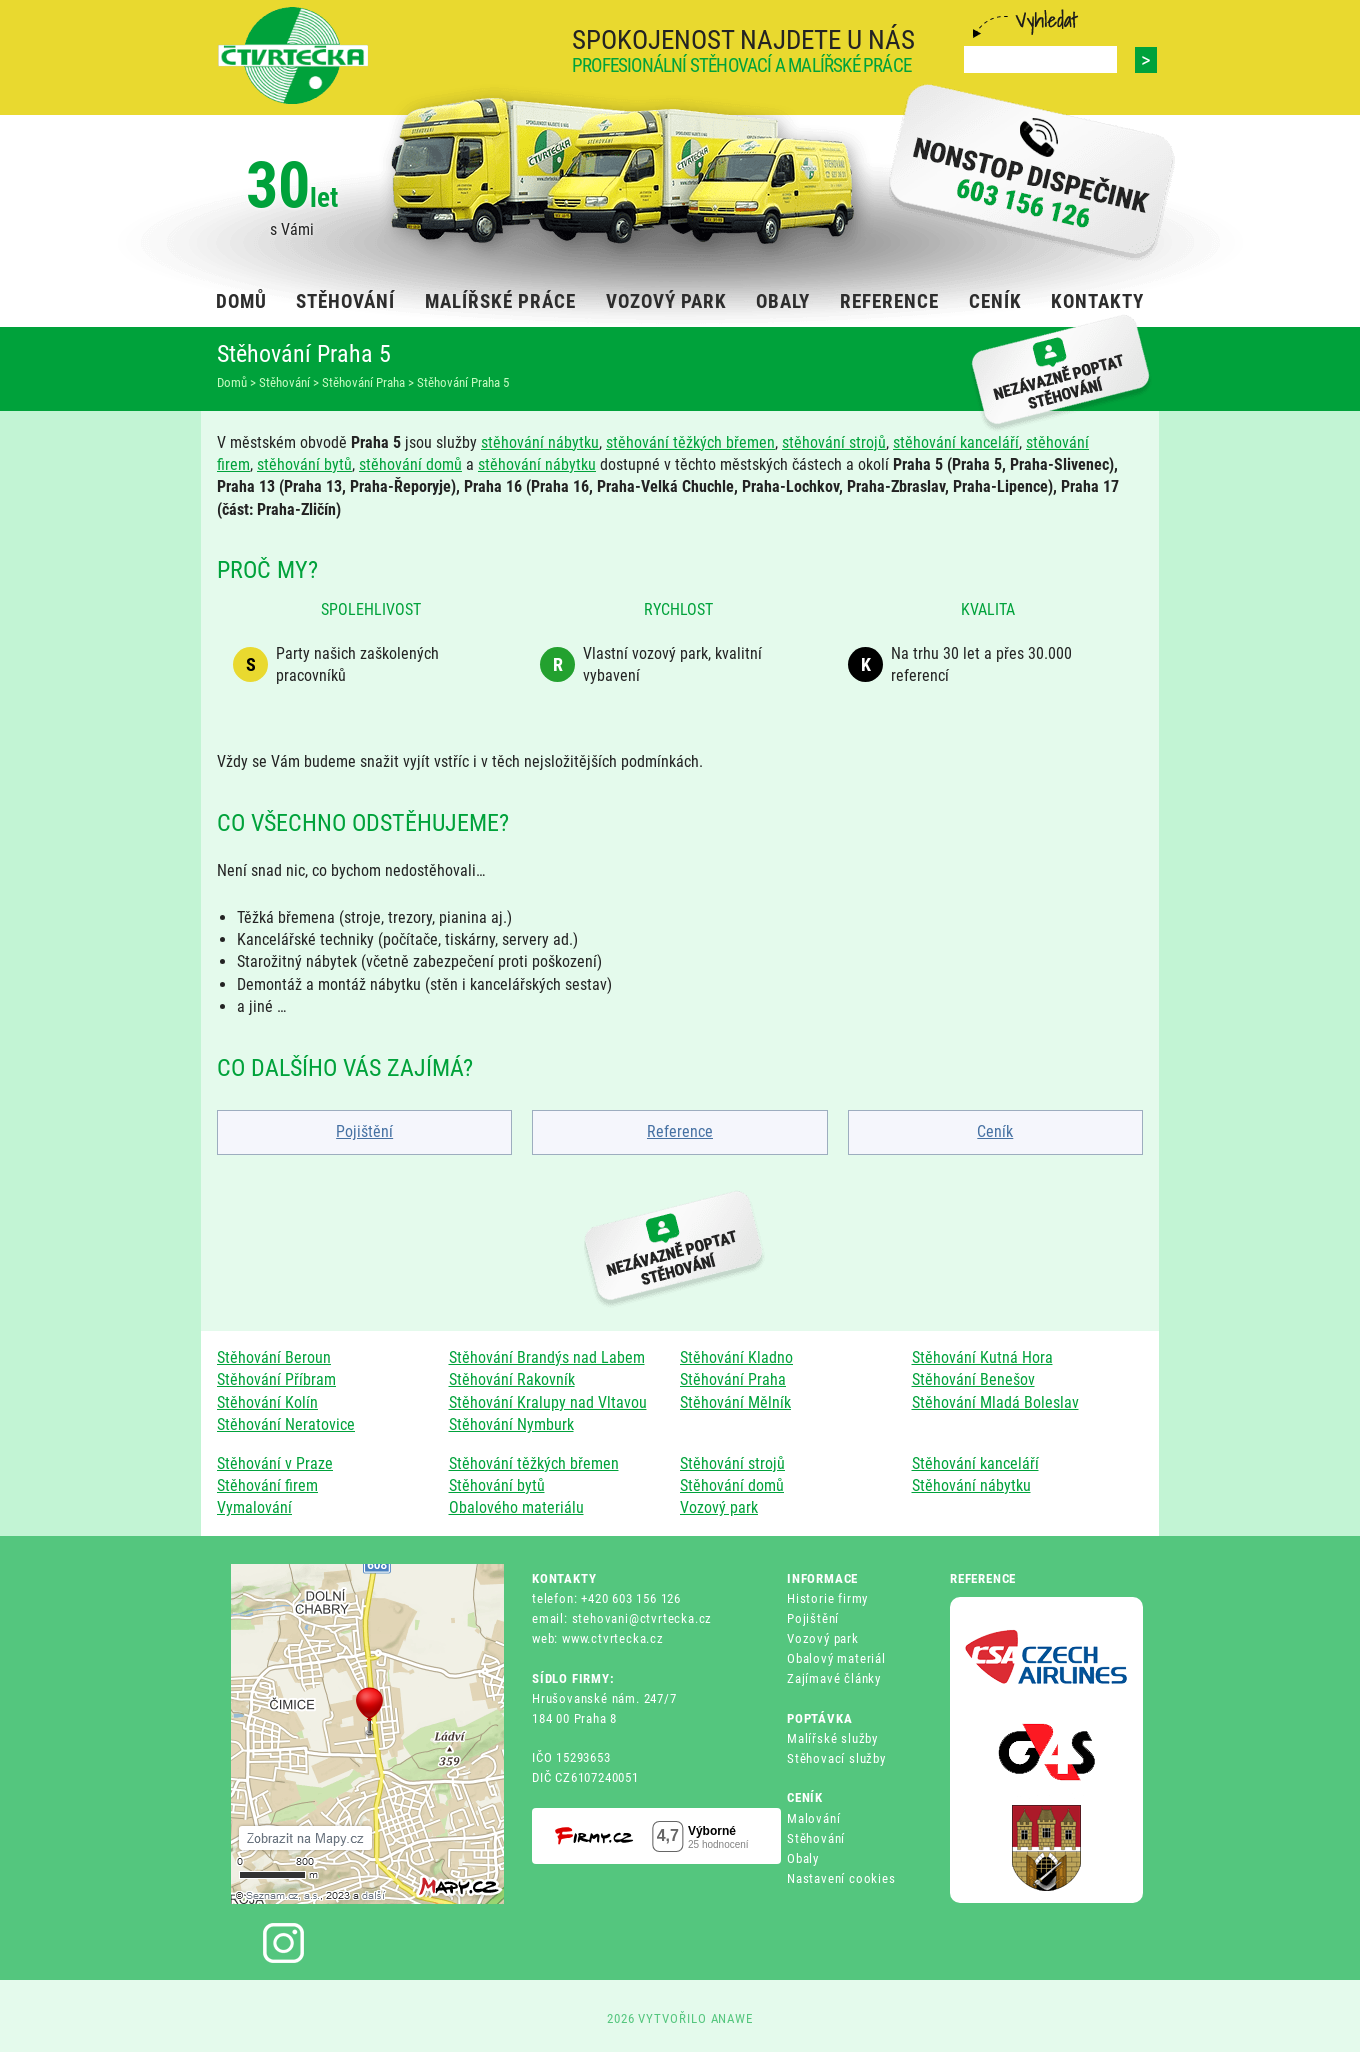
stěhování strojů (834, 442)
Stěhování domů (732, 1485)
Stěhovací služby (836, 1758)
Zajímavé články (834, 1678)
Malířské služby (832, 1738)
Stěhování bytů (497, 1485)
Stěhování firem (267, 1485)
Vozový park (719, 1507)
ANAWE (732, 2018)
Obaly (803, 1858)
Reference (680, 1131)
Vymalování (254, 1507)
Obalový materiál (836, 1658)
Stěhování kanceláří (975, 1463)
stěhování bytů (304, 464)
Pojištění (364, 1131)
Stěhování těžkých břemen (534, 1463)
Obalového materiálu (516, 1507)
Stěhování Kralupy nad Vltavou (548, 1402)
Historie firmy (827, 1598)
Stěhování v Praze (275, 1463)
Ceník (995, 1131)
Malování (813, 1818)
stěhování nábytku (540, 442)
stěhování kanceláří (956, 442)
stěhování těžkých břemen (690, 442)
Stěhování (816, 1838)
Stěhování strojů (732, 1463)
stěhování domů (410, 464)
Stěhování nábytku (971, 1485)
